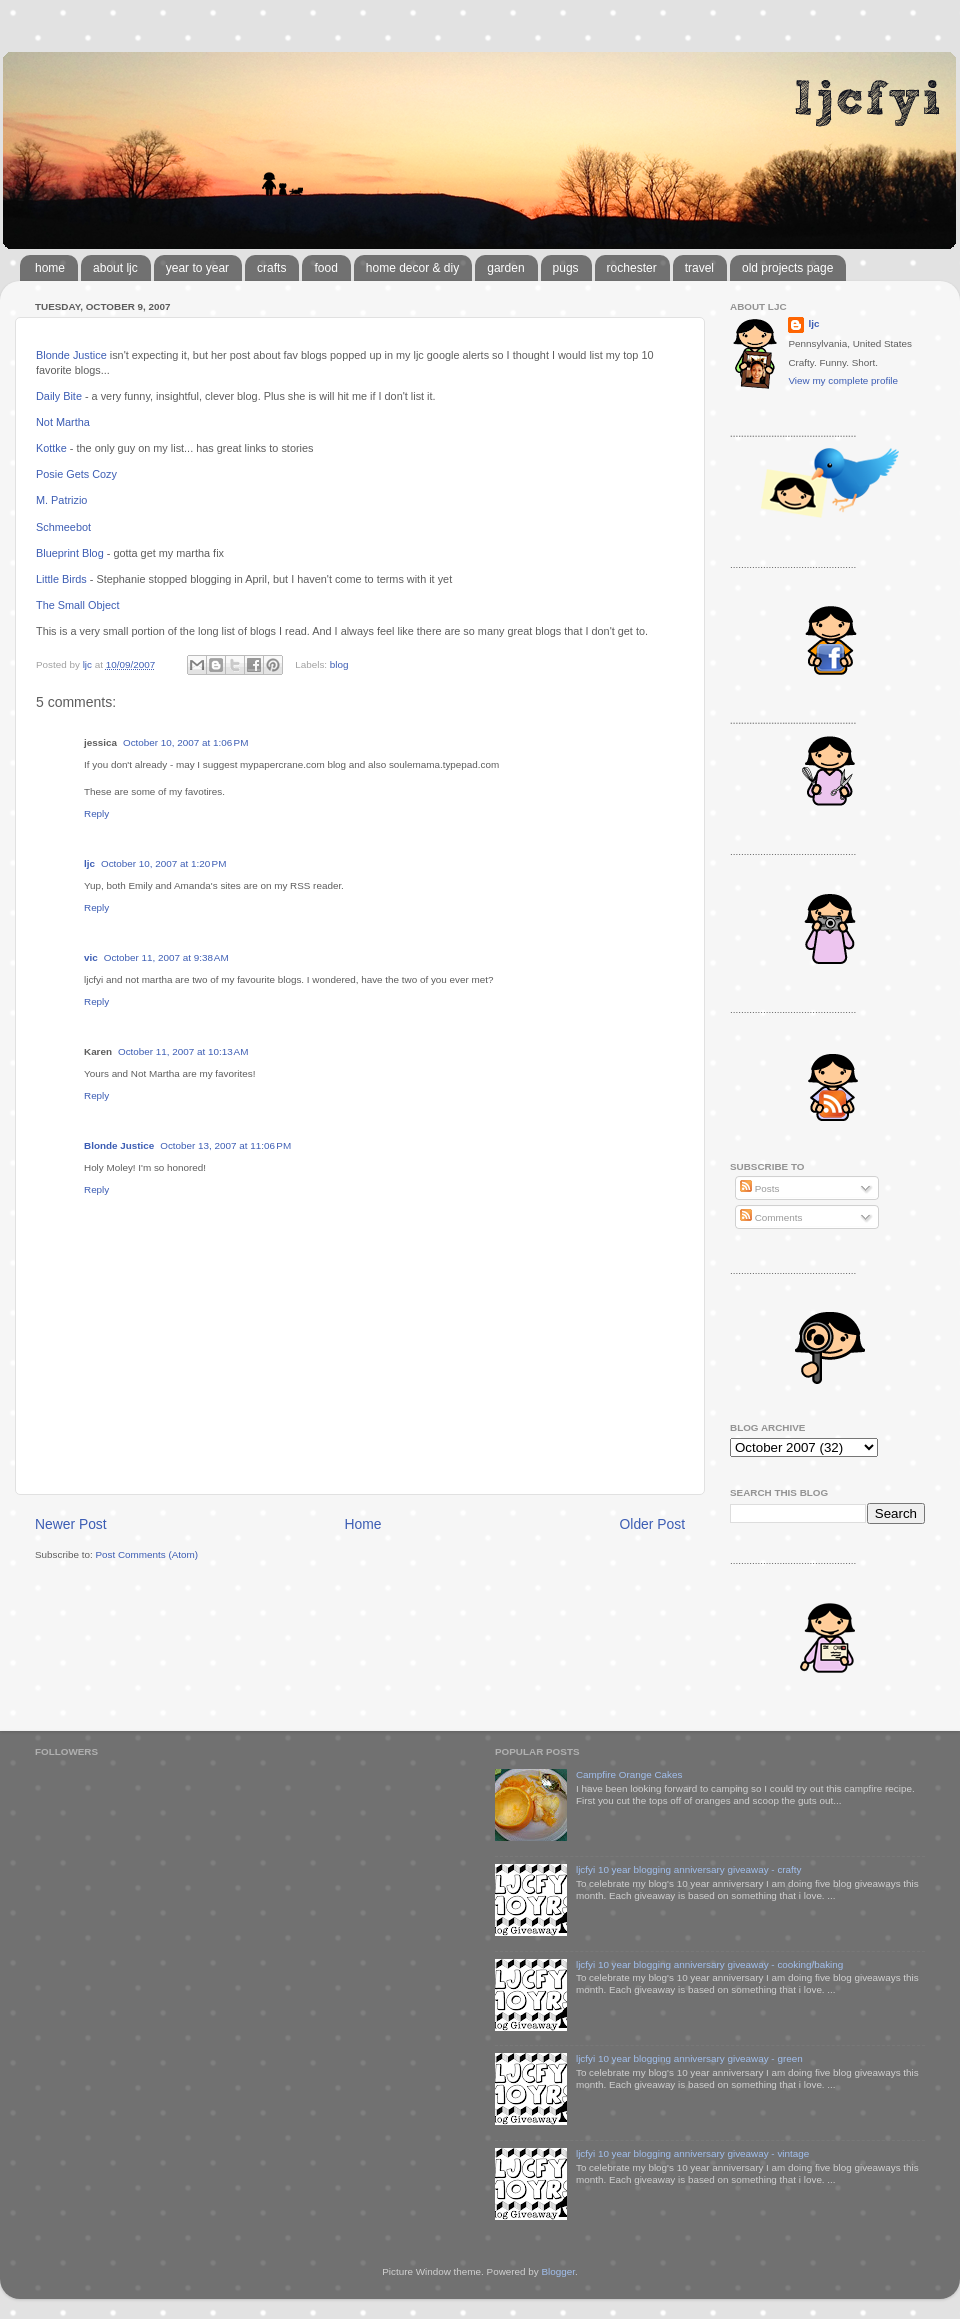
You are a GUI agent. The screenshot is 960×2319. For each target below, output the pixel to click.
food (325, 268)
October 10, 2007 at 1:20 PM (163, 863)
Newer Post (71, 1524)
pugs (566, 268)
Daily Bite (59, 396)
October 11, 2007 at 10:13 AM (183, 1051)
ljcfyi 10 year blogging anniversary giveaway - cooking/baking (709, 1964)
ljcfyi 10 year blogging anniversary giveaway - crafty (689, 1869)
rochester (632, 268)
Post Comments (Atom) (146, 1554)
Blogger (558, 2271)
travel (699, 268)
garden (505, 268)
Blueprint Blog (70, 553)
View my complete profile (843, 380)
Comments (771, 1217)
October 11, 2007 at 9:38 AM (166, 957)
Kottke (51, 448)
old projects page (787, 268)
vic (91, 957)
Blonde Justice (71, 355)
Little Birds (61, 579)
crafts (271, 268)
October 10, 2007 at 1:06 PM (185, 742)
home (50, 268)
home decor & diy (412, 268)
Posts (759, 1188)
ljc (89, 863)
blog (339, 664)
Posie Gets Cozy (76, 474)
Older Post (652, 1524)
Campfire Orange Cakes (629, 1774)
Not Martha (63, 422)
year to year (197, 268)
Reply (96, 813)
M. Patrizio (61, 500)
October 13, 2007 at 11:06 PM (225, 1145)
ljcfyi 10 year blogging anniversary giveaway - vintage (692, 2153)
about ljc (115, 268)
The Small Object (77, 605)
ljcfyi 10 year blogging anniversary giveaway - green (689, 2058)
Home (363, 1524)
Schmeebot (63, 527)
